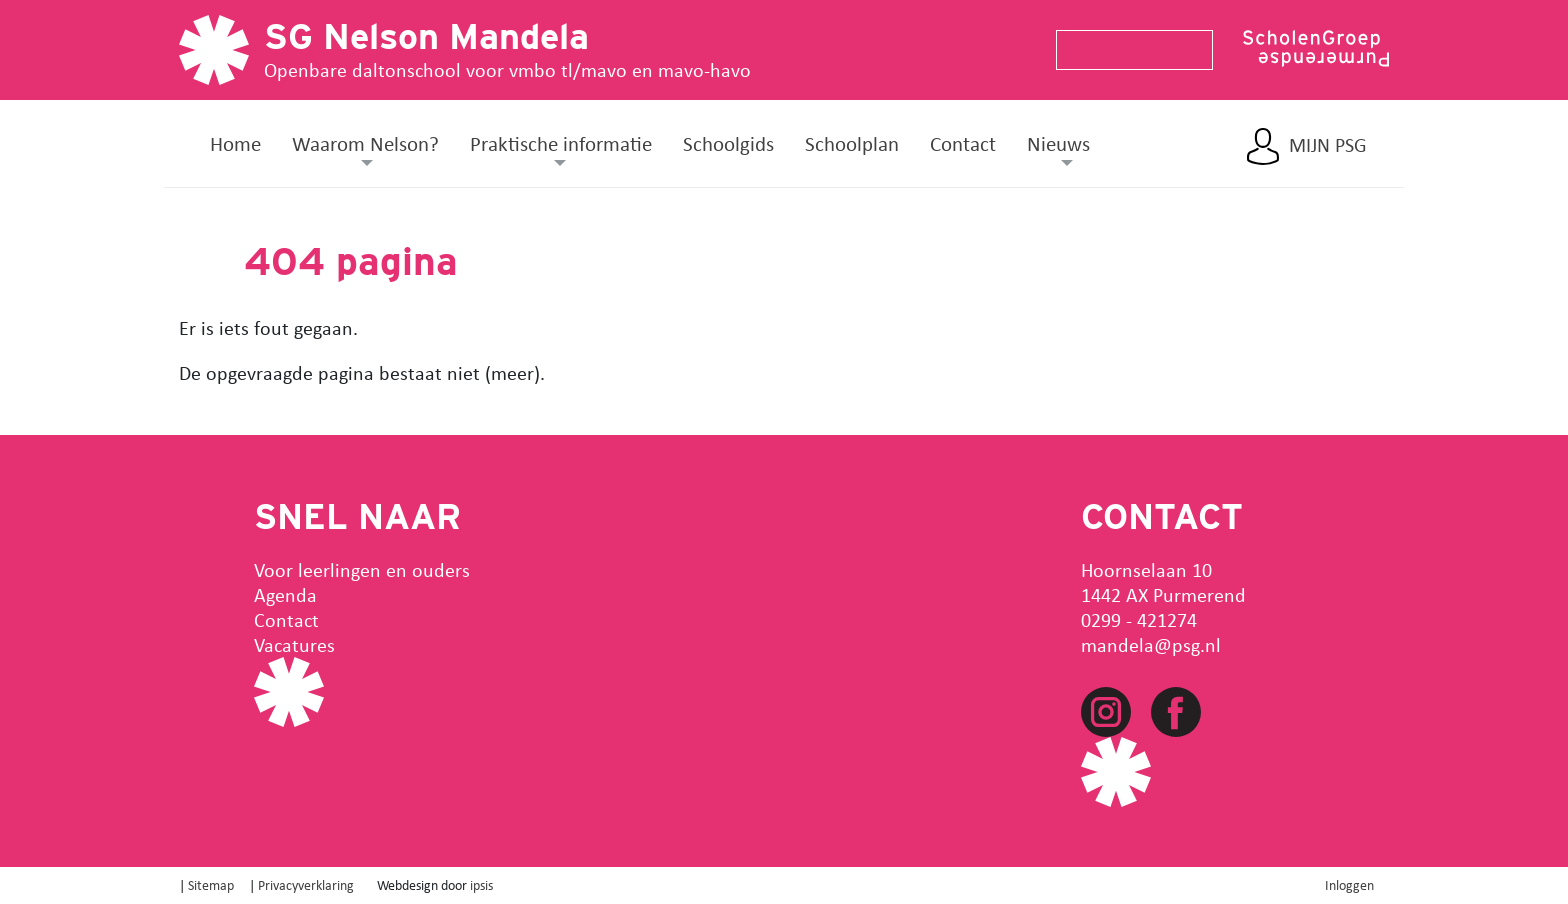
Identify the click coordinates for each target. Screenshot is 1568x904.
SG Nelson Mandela (426, 36)
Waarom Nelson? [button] (365, 143)
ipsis (481, 884)
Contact (963, 143)
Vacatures (294, 644)
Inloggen (1349, 884)
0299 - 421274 (1139, 619)
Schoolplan (852, 143)
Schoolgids (728, 143)
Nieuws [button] (1058, 143)
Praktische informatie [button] (561, 143)
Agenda (285, 594)
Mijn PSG (1328, 145)
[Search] (1126, 50)
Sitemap (211, 884)
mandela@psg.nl (1151, 644)
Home (235, 143)
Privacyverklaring (306, 884)
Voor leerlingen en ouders (362, 569)
